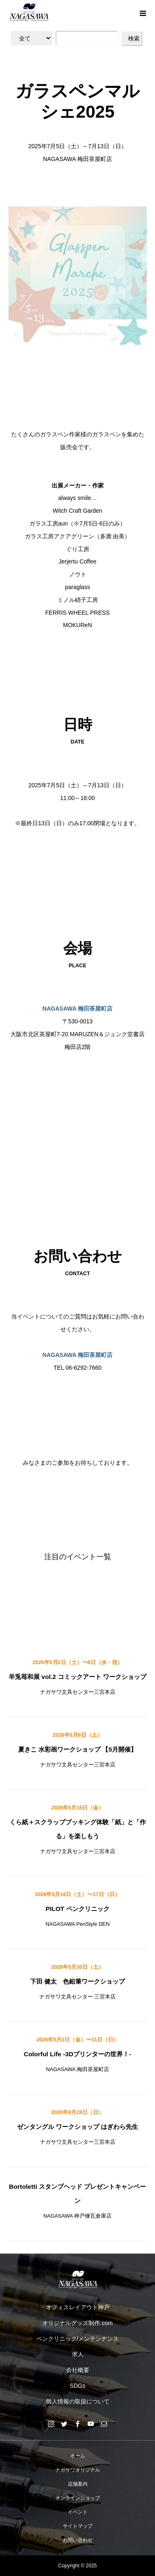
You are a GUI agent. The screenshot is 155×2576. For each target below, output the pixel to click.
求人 (77, 2354)
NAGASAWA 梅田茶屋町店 (78, 1008)
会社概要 (77, 2370)
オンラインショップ (77, 2498)
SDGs (77, 2385)
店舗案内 (78, 2484)
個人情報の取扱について (78, 2401)
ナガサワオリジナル (77, 2470)
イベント (78, 2512)
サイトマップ (78, 2526)
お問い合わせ (78, 2540)
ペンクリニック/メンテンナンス (77, 2338)
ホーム (77, 2456)
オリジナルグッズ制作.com (77, 2323)
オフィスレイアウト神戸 (78, 2307)
